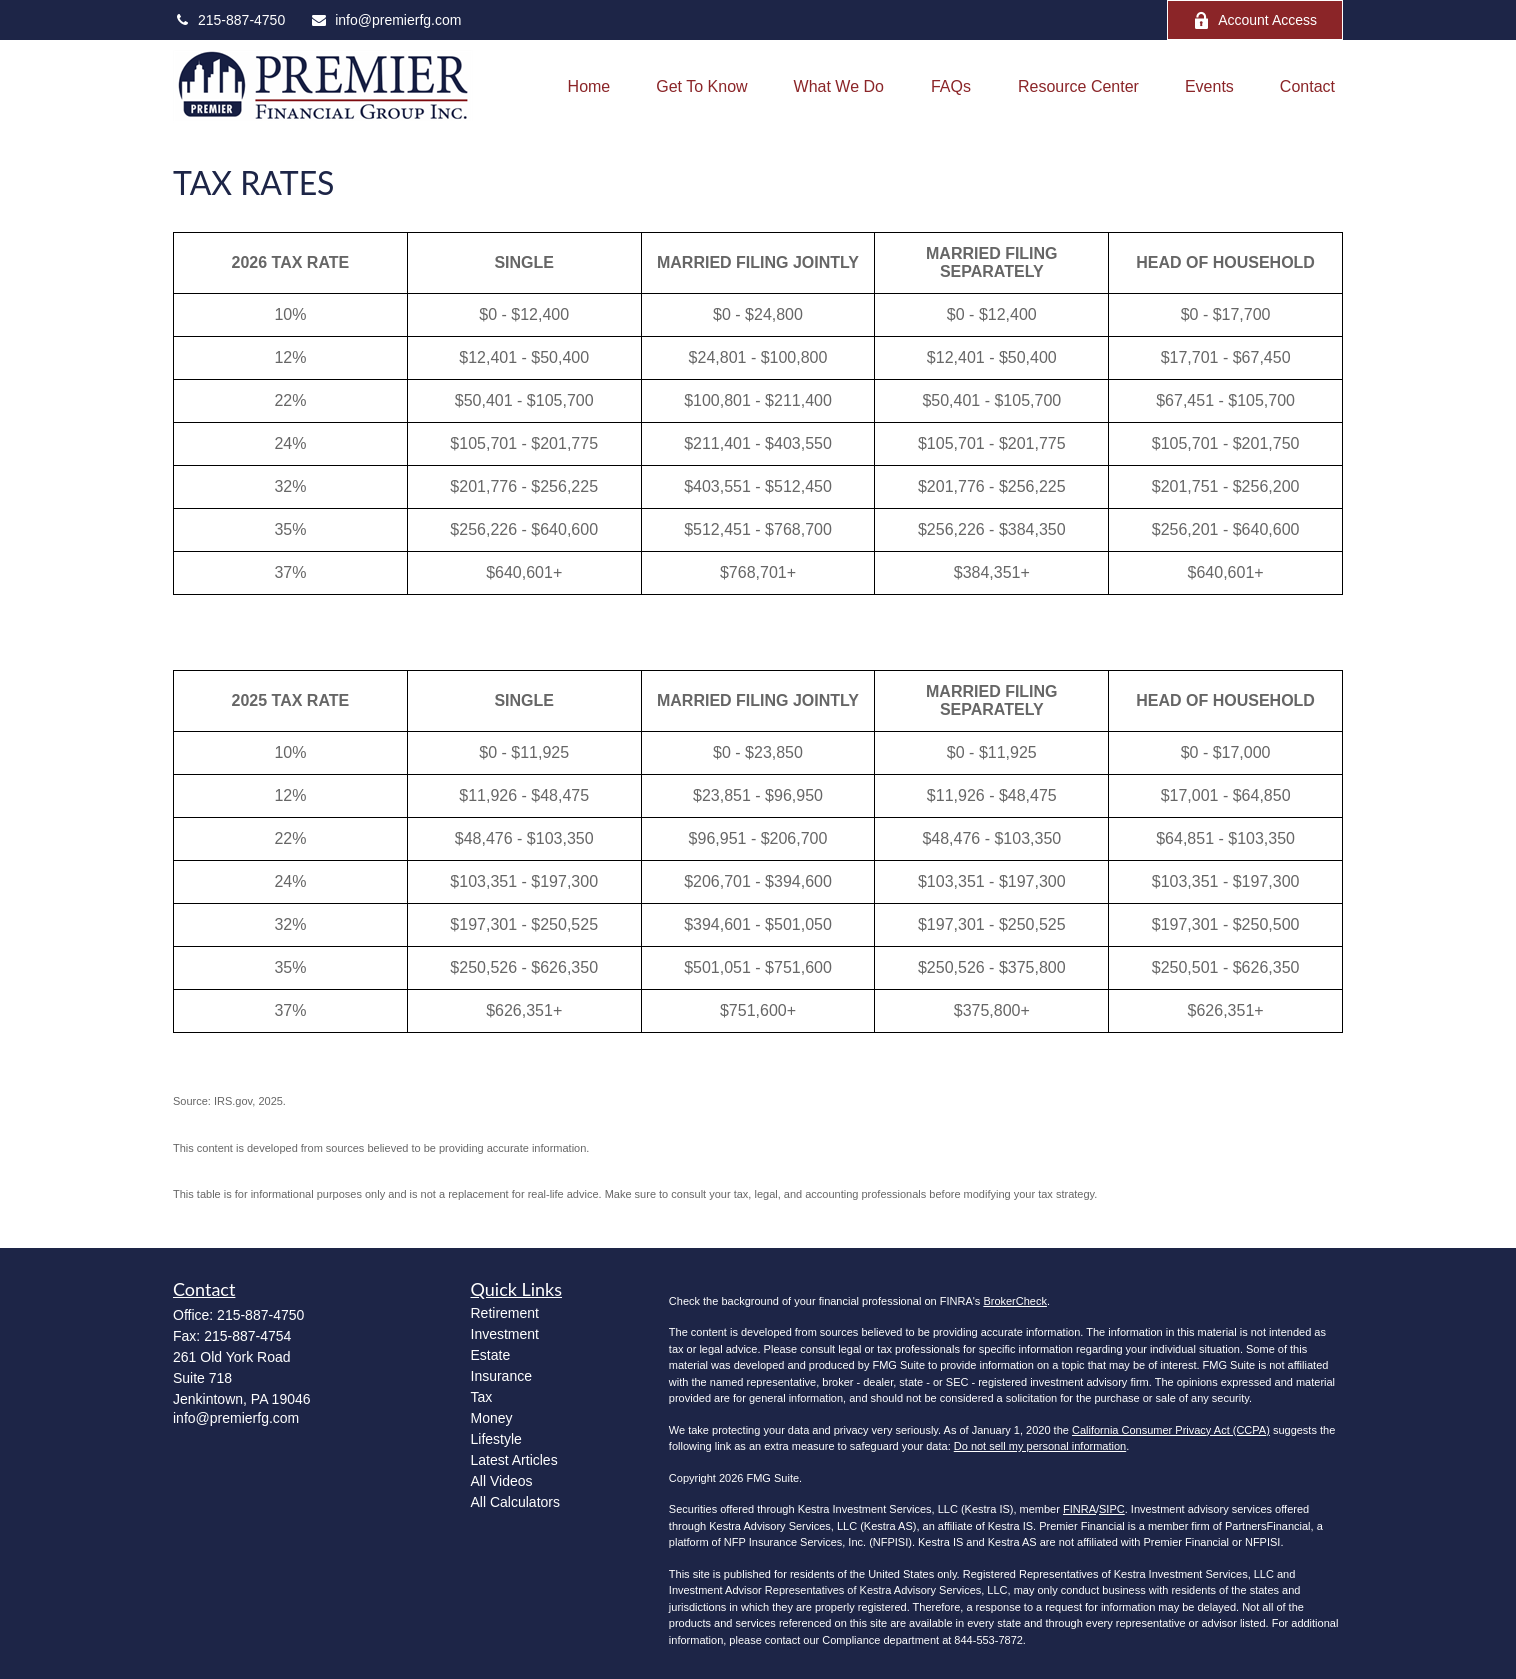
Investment (505, 1334)
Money (492, 1418)
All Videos (502, 1481)
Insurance (501, 1376)
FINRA (1079, 1509)
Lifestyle (496, 1439)
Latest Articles (514, 1460)
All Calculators (515, 1502)
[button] (589, 86)
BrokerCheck (1015, 1301)
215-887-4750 (229, 20)
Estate (491, 1355)
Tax (482, 1397)
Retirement (505, 1313)
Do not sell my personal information (1040, 1446)
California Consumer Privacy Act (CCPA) (1171, 1430)
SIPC (1112, 1509)
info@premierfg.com (385, 20)
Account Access (1255, 20)
